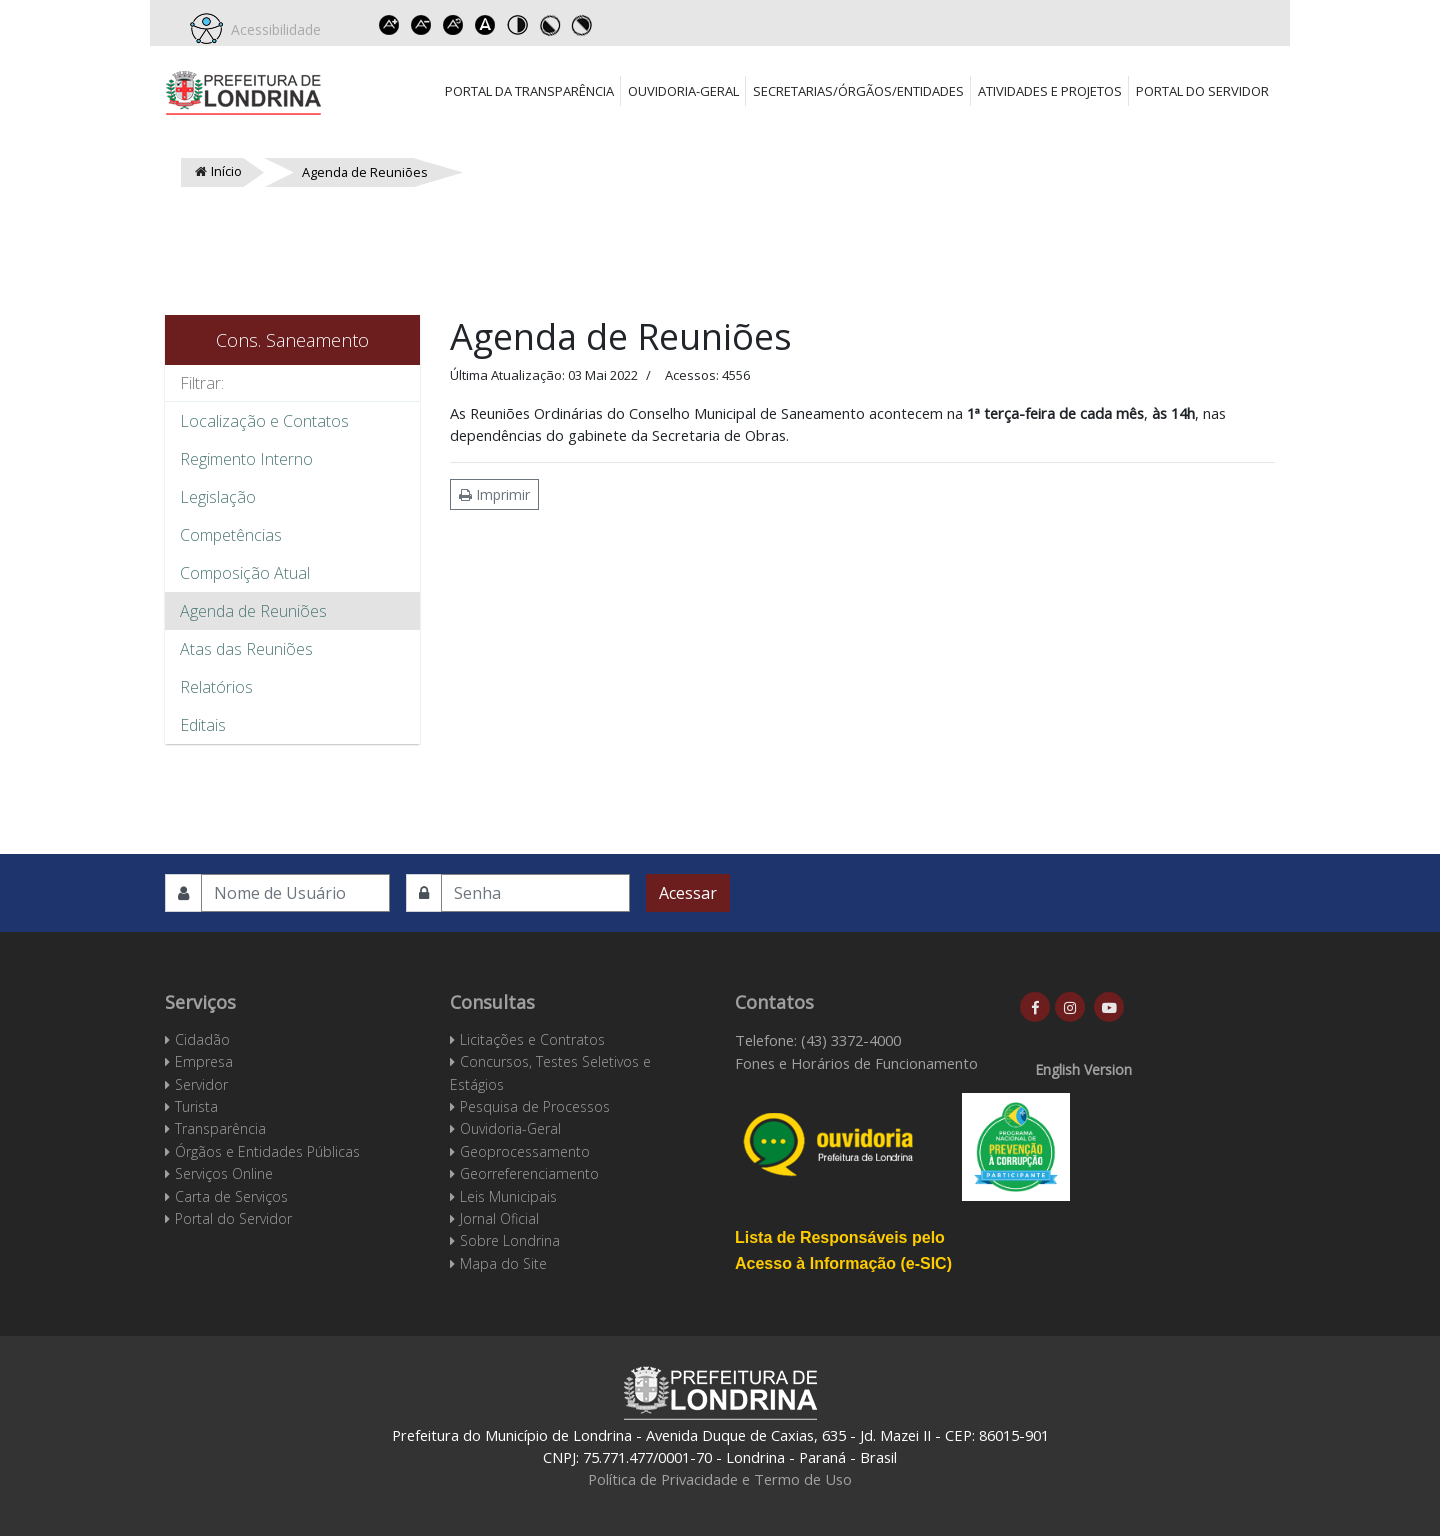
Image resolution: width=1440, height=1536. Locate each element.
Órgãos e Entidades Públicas (267, 1151)
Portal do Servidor (1202, 91)
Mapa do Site (503, 1263)
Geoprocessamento (525, 1151)
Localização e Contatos (264, 421)
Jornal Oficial (499, 1218)
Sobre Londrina (510, 1240)
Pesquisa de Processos (535, 1106)
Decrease (421, 25)
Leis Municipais (508, 1196)
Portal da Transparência (529, 91)
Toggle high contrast (517, 25)
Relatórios (216, 687)
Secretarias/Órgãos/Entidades (858, 91)
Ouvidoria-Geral (683, 91)
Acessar (688, 893)
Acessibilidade (272, 29)
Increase (389, 25)
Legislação (218, 497)
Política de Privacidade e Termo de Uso (720, 1479)
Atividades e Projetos (1050, 91)
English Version (1083, 1069)
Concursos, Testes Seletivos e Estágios (550, 1072)
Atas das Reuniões (246, 649)
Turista (196, 1106)
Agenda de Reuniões (253, 611)
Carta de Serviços (231, 1196)
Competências (231, 535)
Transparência (220, 1128)
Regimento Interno (246, 459)
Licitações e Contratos (532, 1039)
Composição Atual (245, 573)
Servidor (201, 1084)
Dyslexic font (485, 25)
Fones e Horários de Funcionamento (856, 1063)
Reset (453, 25)
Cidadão (202, 1039)
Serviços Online (224, 1173)
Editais (203, 725)
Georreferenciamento (529, 1173)
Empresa (204, 1061)
